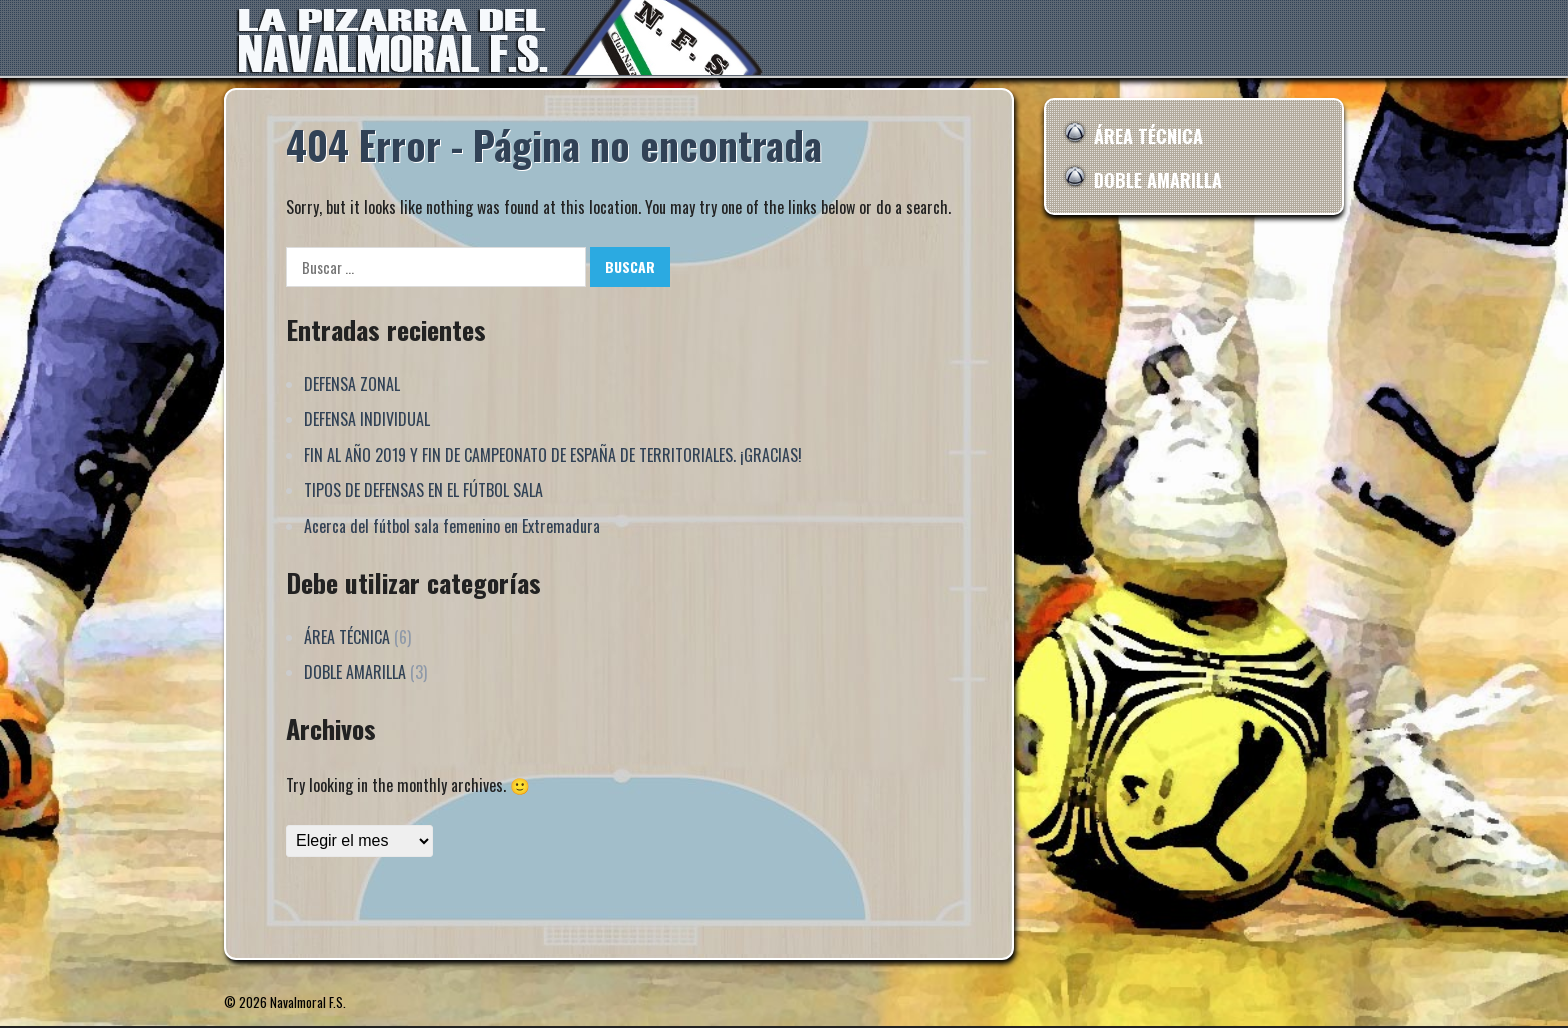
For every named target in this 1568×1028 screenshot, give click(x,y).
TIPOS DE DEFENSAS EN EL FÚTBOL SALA (423, 490)
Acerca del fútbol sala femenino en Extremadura (452, 526)
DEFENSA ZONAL (352, 384)
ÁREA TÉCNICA (347, 637)
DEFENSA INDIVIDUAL (367, 419)
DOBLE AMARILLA (355, 672)
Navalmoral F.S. (308, 1002)
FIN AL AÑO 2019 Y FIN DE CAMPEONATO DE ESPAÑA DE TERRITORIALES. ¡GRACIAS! (553, 455)
